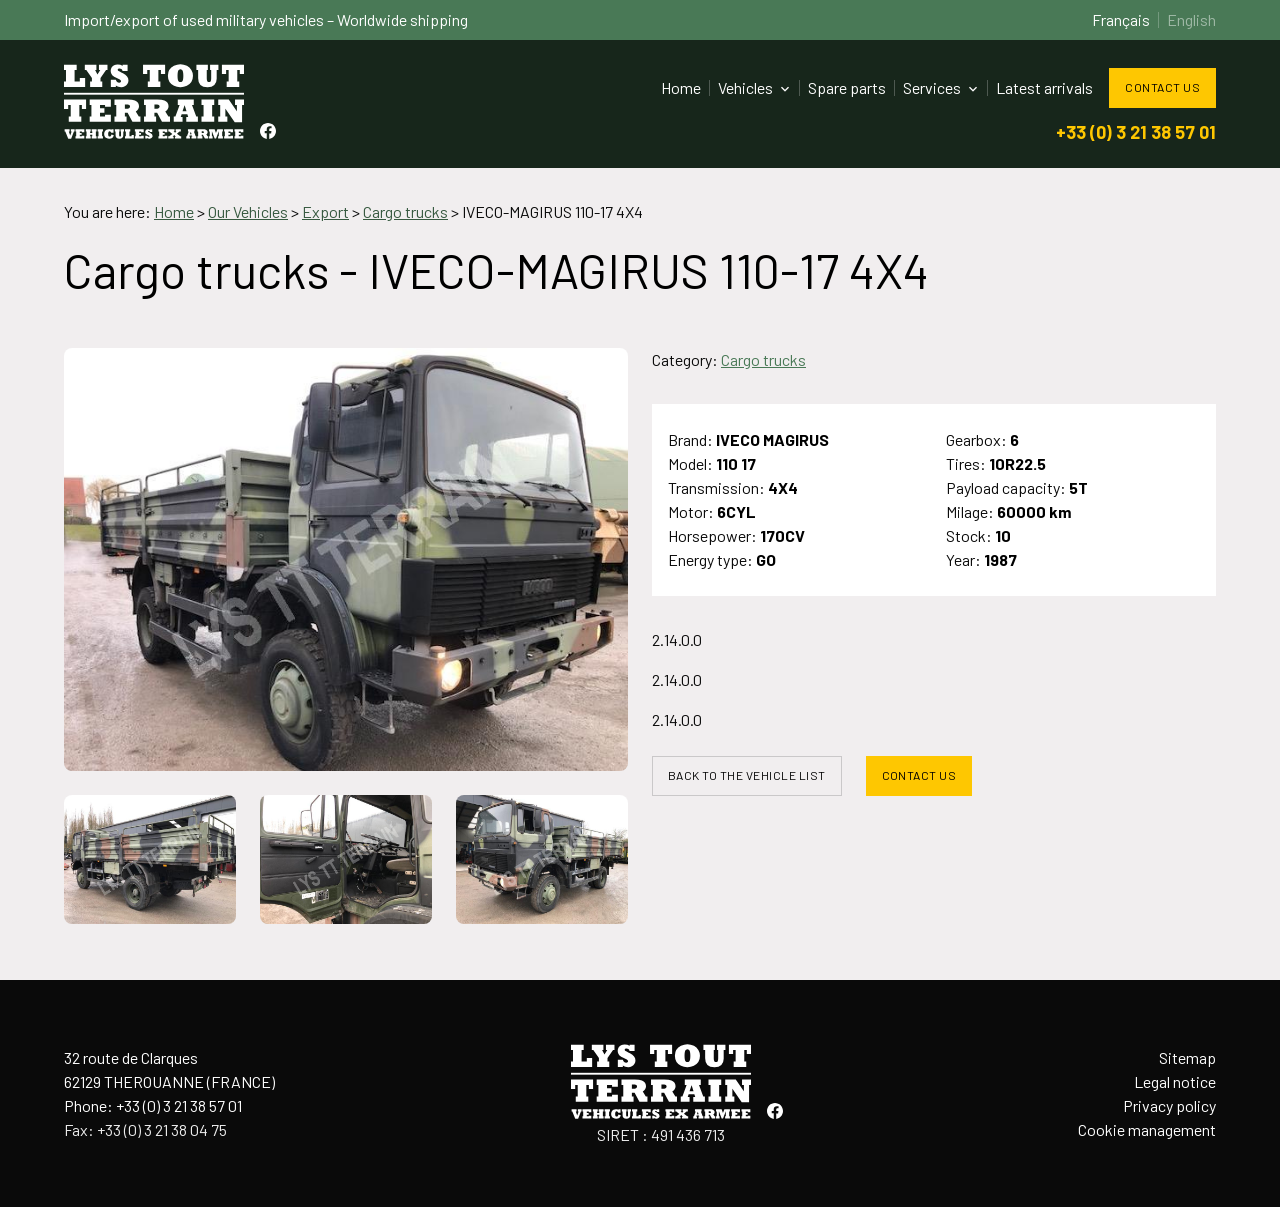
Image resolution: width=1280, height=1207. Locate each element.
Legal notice (1175, 1081)
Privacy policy (1169, 1105)
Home (681, 87)
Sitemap (1187, 1057)
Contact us (1162, 87)
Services (932, 87)
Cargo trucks (763, 359)
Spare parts (847, 87)
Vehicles (745, 87)
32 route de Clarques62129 (169, 1069)
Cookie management (1147, 1129)
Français (1121, 19)
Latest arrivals (1044, 87)
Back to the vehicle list (747, 775)
